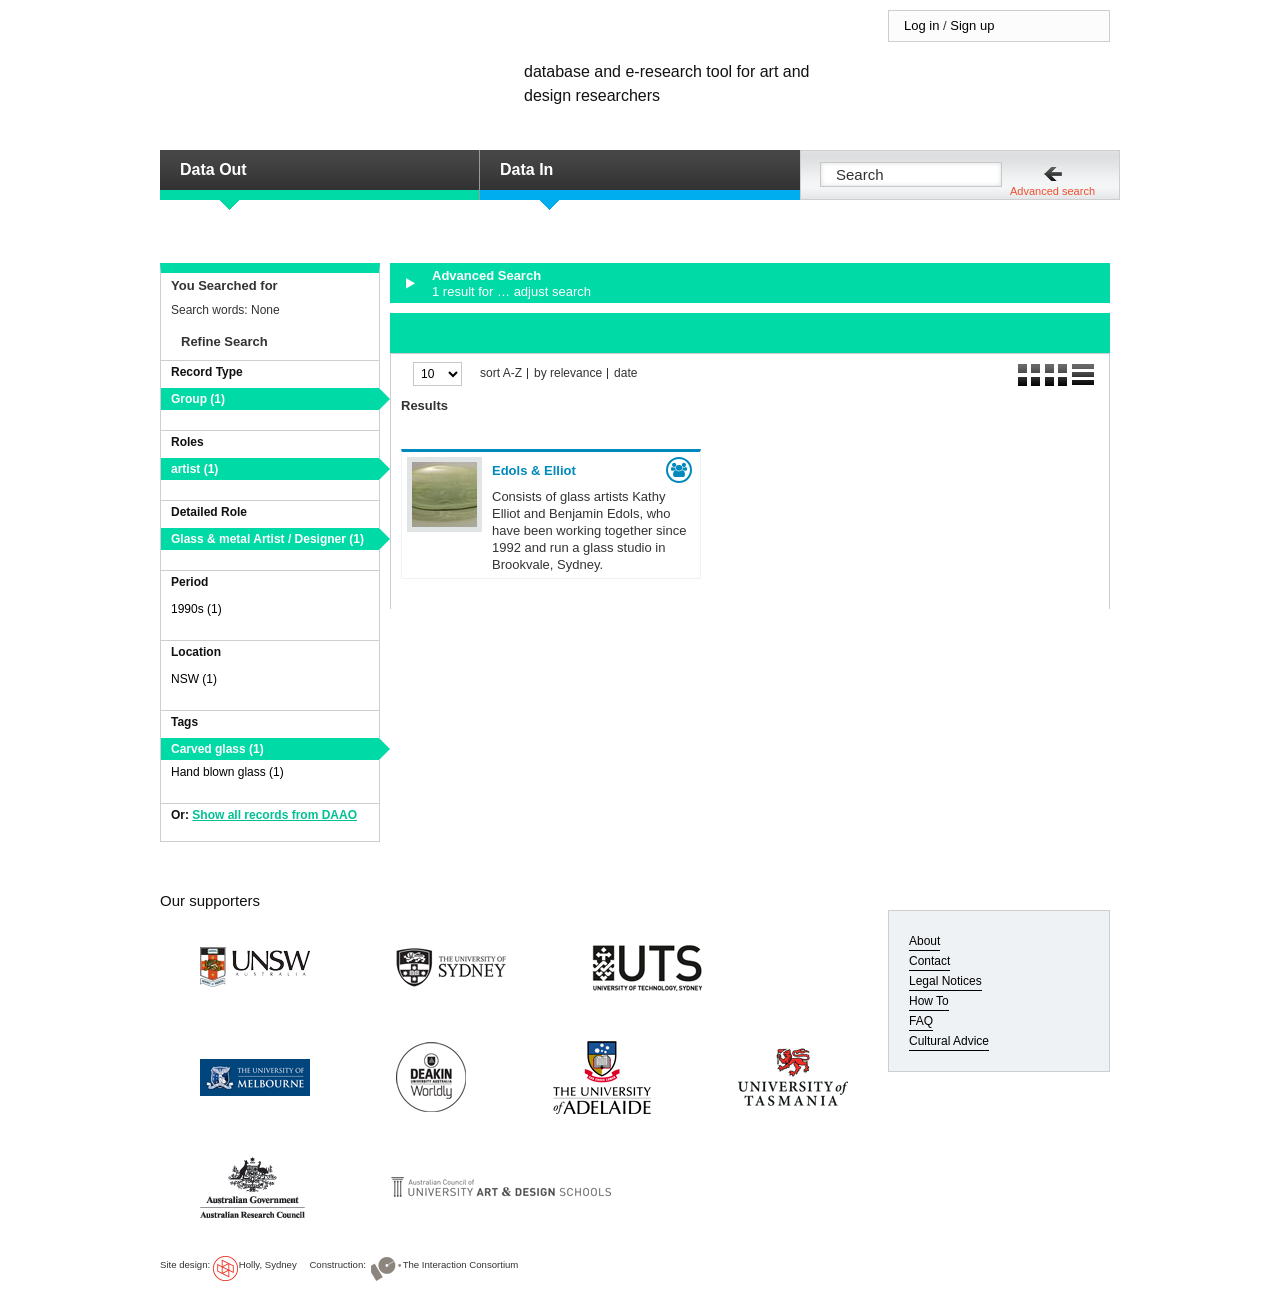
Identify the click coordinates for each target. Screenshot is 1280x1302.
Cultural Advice (949, 1041)
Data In (526, 169)
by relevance (568, 373)
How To (929, 1001)
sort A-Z (501, 373)
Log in (921, 25)
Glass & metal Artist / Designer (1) (267, 539)
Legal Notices (945, 981)
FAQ (921, 1021)
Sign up (972, 25)
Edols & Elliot (534, 470)
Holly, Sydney (268, 1264)
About (924, 941)
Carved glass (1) (217, 749)
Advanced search (1052, 191)
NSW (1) (194, 679)
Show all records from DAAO (274, 815)
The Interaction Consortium (461, 1264)
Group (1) (198, 399)
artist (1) (194, 469)
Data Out (213, 169)
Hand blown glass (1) (227, 772)
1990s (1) (196, 609)
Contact (929, 961)
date (625, 373)
